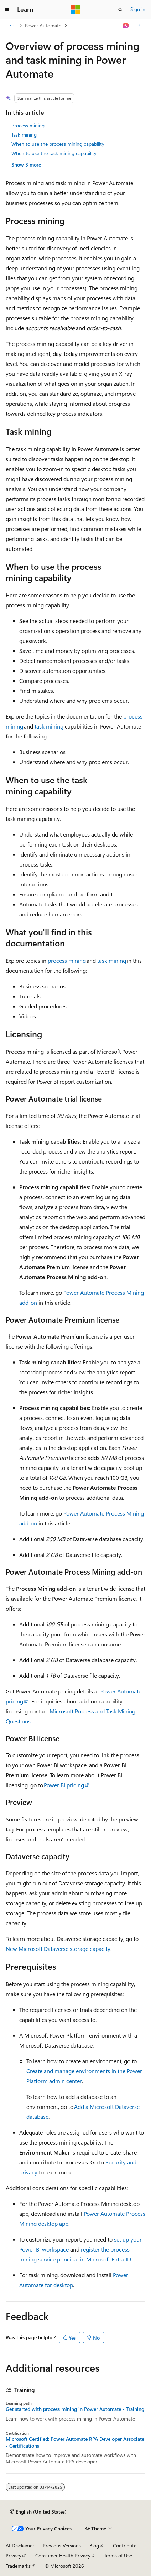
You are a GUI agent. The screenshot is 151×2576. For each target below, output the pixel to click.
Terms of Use (118, 2555)
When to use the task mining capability (54, 153)
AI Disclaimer (20, 2545)
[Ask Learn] (126, 25)
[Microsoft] (75, 9)
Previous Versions (62, 2545)
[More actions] (139, 25)
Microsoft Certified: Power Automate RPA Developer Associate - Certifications (75, 2442)
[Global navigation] (7, 9)
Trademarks (18, 2565)
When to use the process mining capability (57, 143)
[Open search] (120, 9)
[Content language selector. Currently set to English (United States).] (38, 2512)
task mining (49, 726)
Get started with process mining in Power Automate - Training (75, 2409)
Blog (94, 2545)
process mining (67, 960)
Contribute (124, 2545)
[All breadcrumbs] (12, 25)
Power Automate (43, 25)
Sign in (137, 9)
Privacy (13, 2555)
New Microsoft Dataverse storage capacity (58, 1948)
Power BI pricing (64, 1785)
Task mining (24, 134)
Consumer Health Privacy (62, 2555)
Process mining (28, 125)
